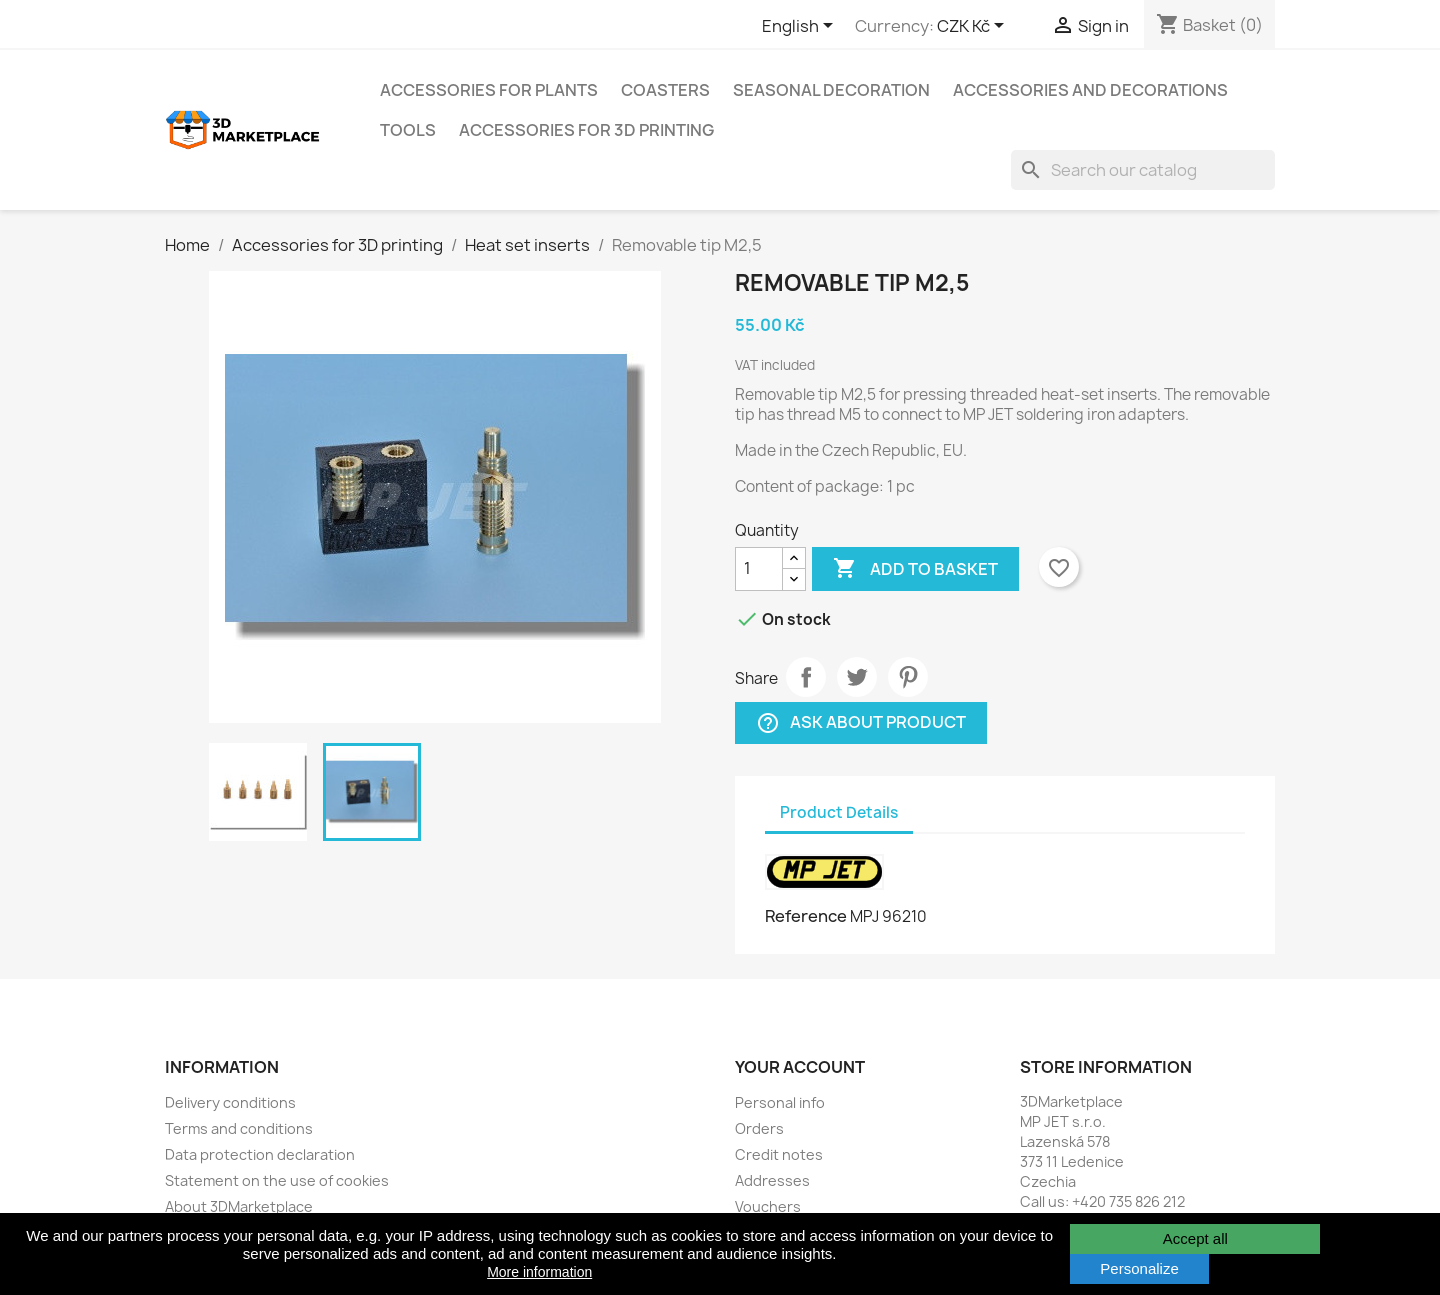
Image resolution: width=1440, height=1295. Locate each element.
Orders (759, 1128)
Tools (408, 130)
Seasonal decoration (831, 90)
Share (806, 677)
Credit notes (779, 1154)
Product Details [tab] (839, 812)
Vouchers (768, 1206)
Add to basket (915, 569)
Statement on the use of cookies (277, 1180)
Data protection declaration (260, 1154)
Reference (806, 916)
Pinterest (908, 677)
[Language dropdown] (801, 27)
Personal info (780, 1102)
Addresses (772, 1180)
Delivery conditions (230, 1102)
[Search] (1143, 170)
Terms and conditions (239, 1128)
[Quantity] (759, 569)
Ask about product (861, 722)
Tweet (857, 677)
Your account (800, 1067)
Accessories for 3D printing (586, 130)
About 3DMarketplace (239, 1206)
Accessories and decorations (1090, 90)
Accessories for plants (489, 90)
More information (539, 1272)
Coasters (665, 90)
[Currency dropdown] (974, 27)
